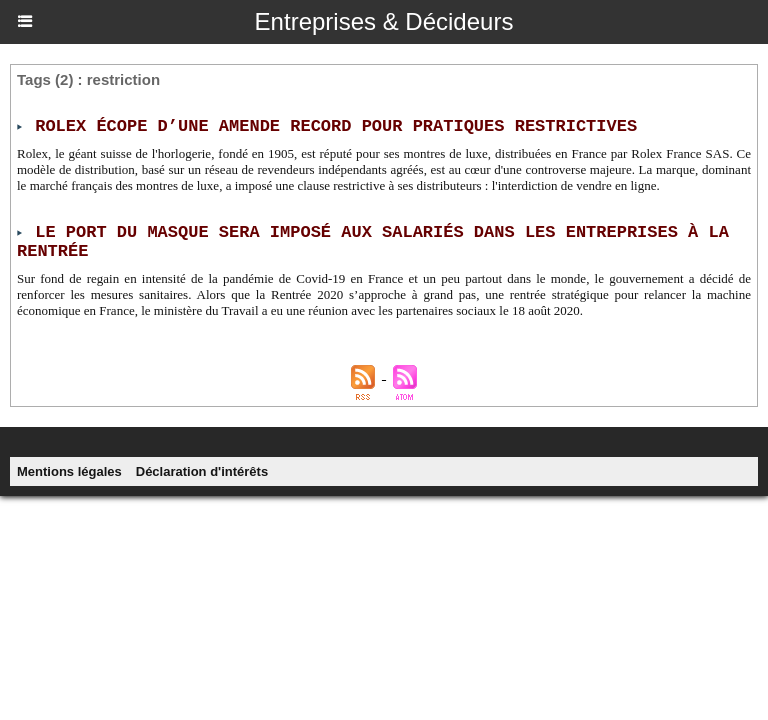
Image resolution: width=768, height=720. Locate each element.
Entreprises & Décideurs (384, 21)
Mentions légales (69, 471)
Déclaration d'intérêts (202, 471)
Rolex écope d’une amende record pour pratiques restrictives (336, 126)
